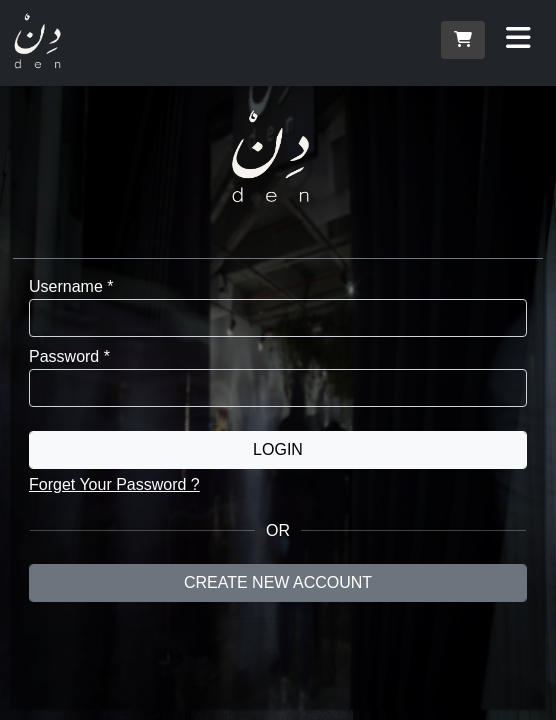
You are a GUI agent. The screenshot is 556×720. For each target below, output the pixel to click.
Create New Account (278, 582)
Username (71, 286)
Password (69, 356)
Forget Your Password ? (114, 484)
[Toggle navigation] (518, 38)
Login (278, 449)
